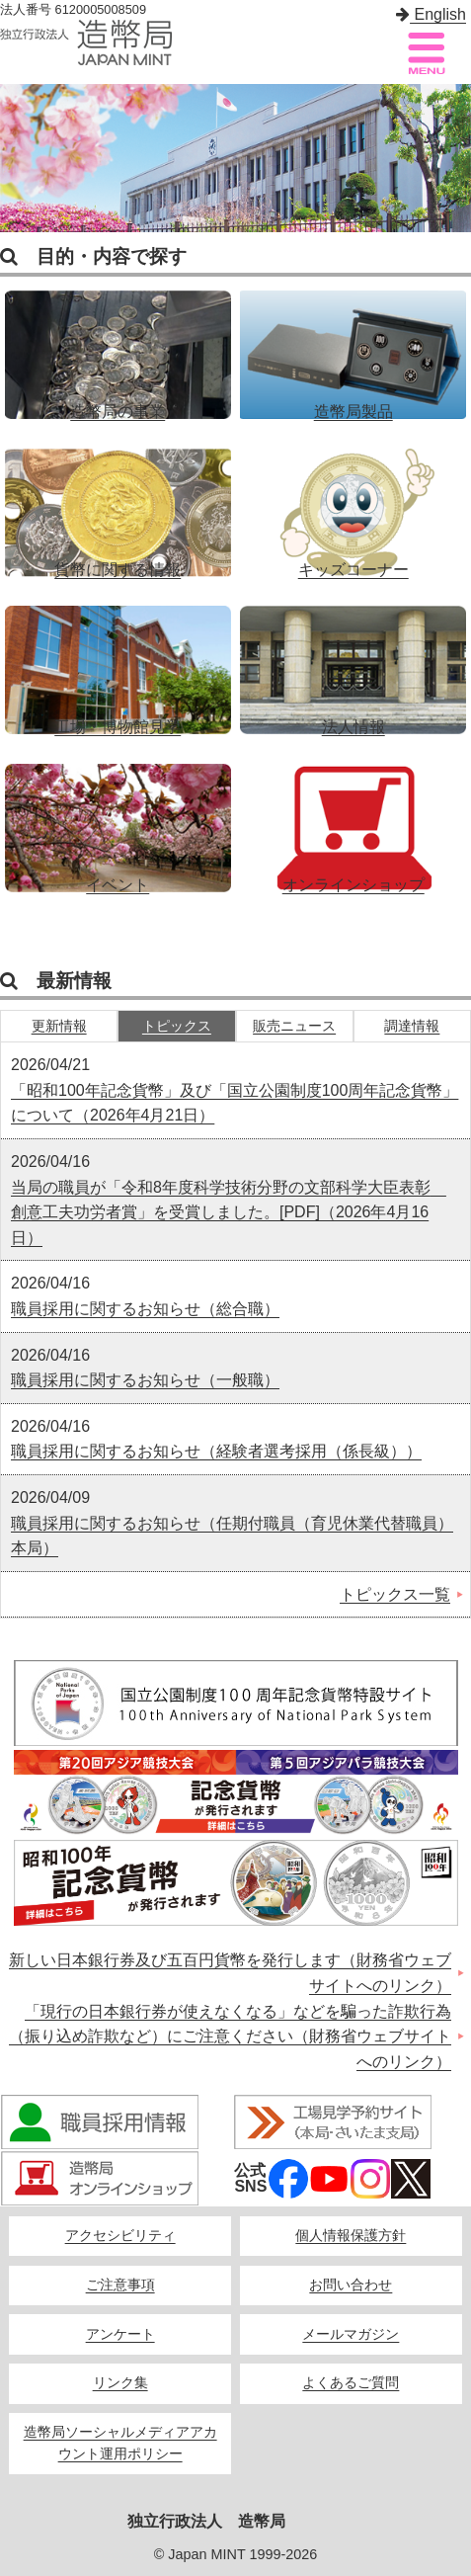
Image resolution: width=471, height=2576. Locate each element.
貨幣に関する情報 (118, 503)
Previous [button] (20, 158)
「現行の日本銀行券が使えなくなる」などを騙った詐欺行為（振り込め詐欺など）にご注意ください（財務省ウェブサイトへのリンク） (230, 2036)
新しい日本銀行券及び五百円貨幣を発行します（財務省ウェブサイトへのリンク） (230, 1973)
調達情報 (411, 1026)
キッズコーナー (353, 503)
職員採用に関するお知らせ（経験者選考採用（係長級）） (216, 1451)
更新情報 (59, 1026)
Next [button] (451, 158)
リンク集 (120, 2382)
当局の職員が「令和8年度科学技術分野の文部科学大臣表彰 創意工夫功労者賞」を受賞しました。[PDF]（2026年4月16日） (228, 1212)
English (431, 14)
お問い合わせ (350, 2285)
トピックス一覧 (395, 1594)
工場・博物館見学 (118, 660)
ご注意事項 (120, 2285)
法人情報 (353, 660)
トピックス (176, 1026)
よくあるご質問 (350, 2382)
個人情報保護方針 (350, 2235)
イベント (118, 818)
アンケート (120, 2334)
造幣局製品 (353, 345)
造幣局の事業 (118, 345)
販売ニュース (294, 1026)
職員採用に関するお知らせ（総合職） (145, 1308)
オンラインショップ (353, 818)
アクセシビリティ (120, 2235)
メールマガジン (350, 2334)
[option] (235, 158)
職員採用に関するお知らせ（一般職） (145, 1379)
